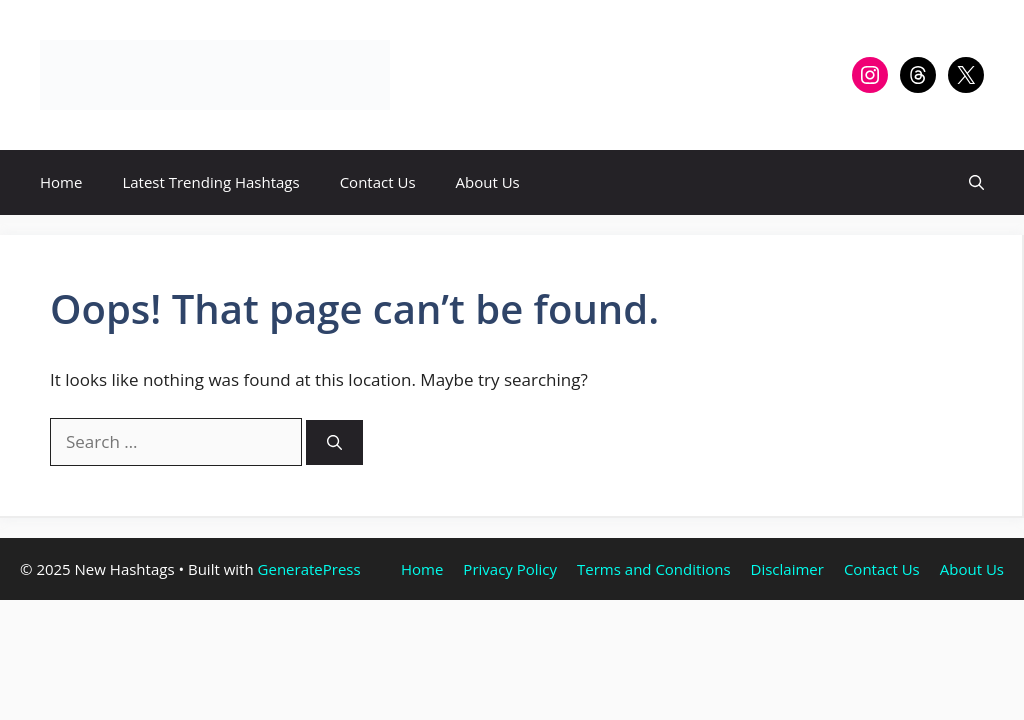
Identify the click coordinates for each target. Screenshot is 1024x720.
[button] (976, 182)
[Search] (334, 442)
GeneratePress (309, 569)
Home (61, 182)
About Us (488, 182)
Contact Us (378, 182)
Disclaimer (787, 569)
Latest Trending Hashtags (210, 182)
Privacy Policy (510, 569)
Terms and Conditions (654, 569)
